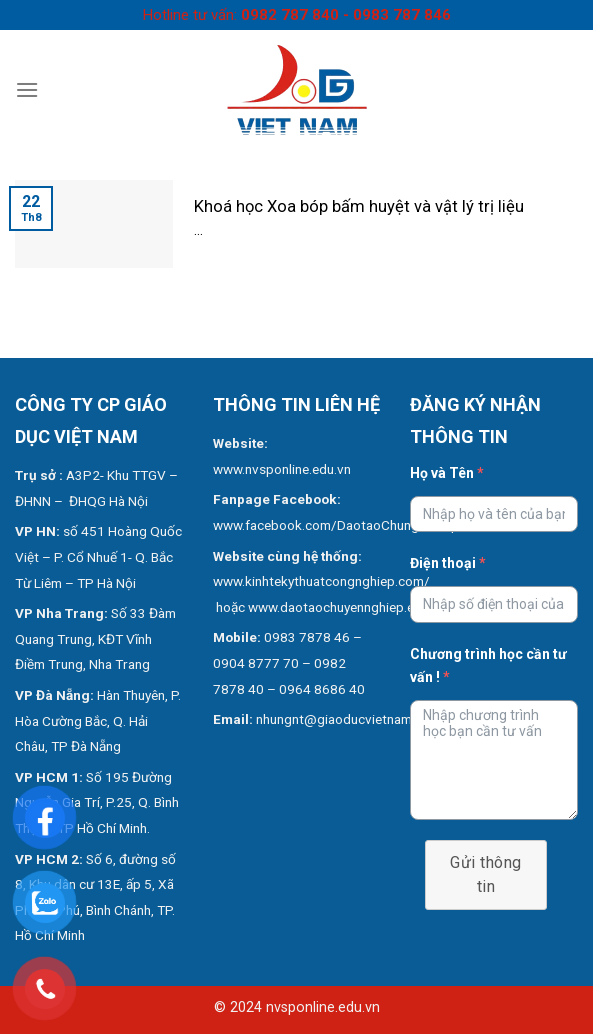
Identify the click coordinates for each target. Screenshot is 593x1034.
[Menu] (27, 89)
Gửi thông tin (485, 874)
